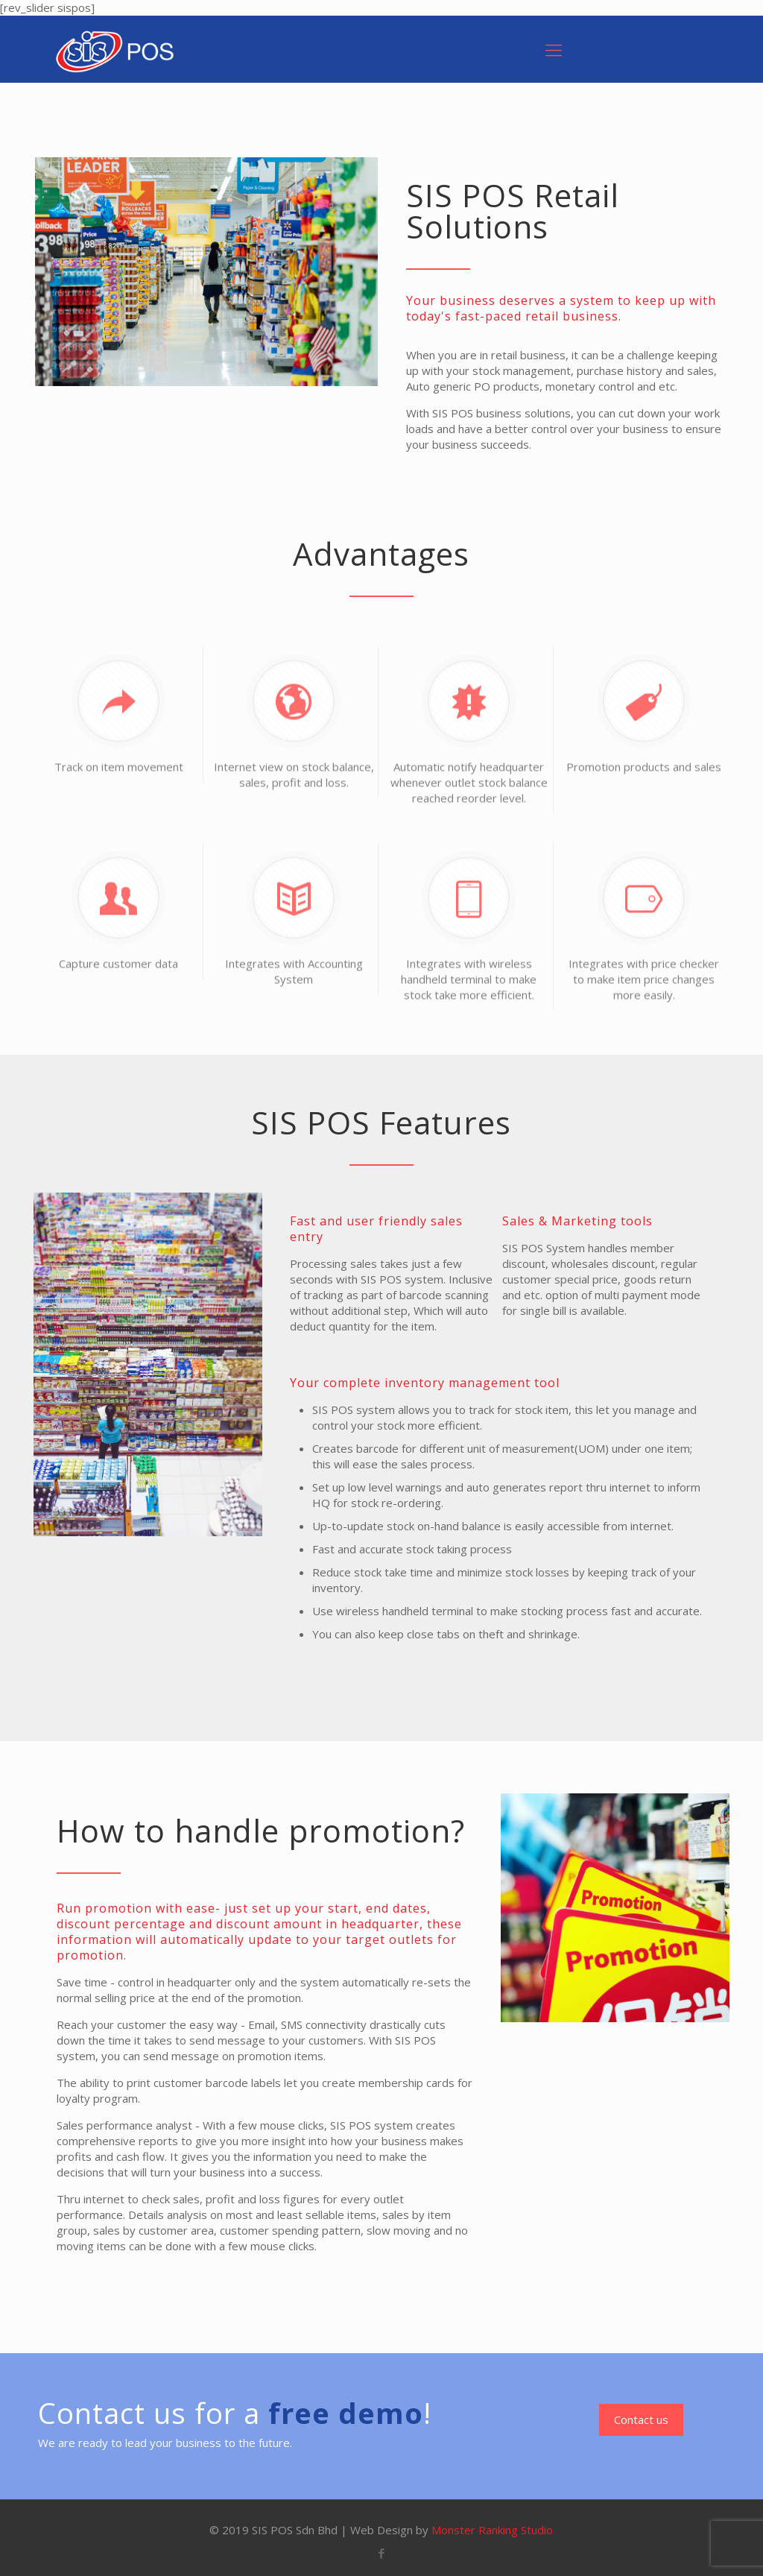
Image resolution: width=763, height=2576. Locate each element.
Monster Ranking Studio (492, 2529)
